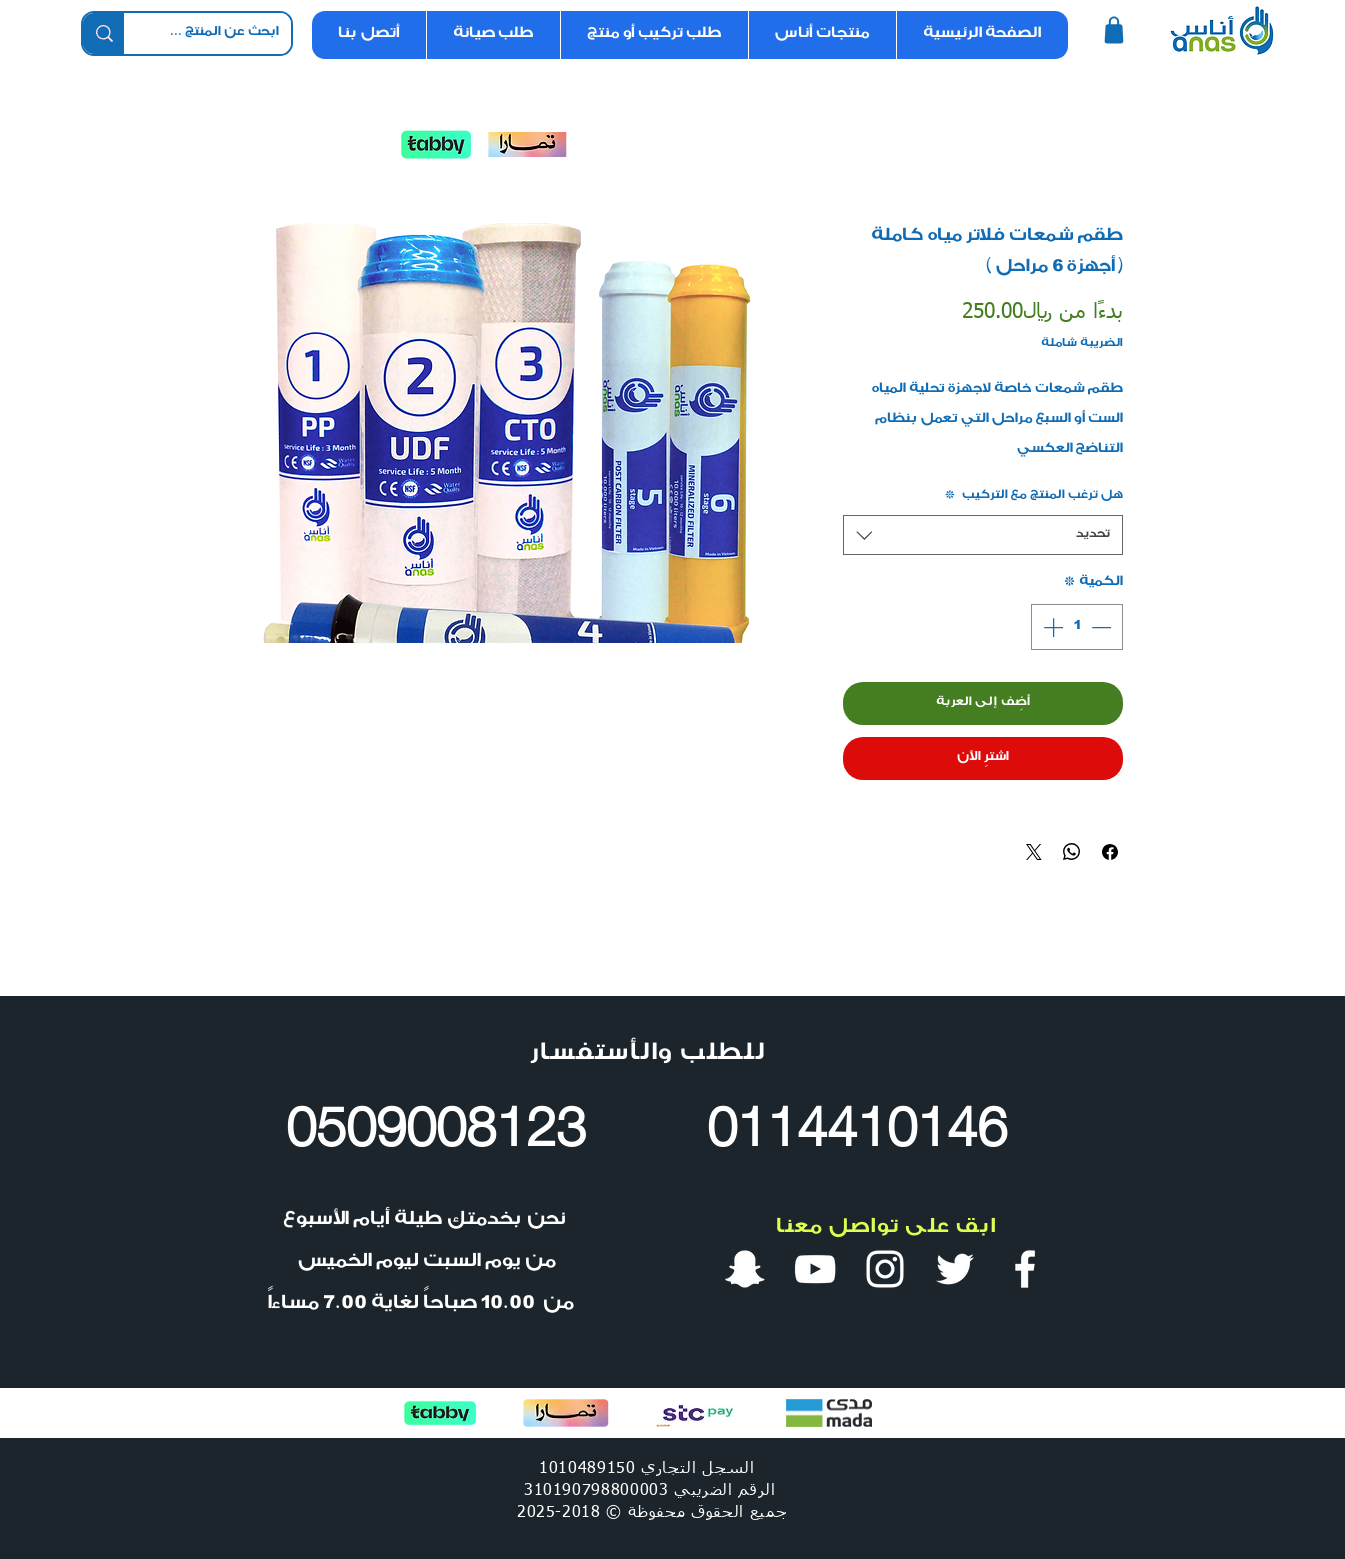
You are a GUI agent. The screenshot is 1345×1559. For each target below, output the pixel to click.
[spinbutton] (1077, 627)
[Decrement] (1103, 627)
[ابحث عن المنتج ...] (222, 34)
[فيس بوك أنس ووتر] (1025, 1269)
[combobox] (983, 535)
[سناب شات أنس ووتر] (745, 1269)
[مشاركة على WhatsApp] (1072, 852)
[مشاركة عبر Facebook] (1110, 852)
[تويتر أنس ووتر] (955, 1269)
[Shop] (1114, 30)
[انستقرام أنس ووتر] (885, 1269)
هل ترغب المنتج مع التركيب (1033, 496)
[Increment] (1051, 627)
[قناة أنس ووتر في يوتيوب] (815, 1269)
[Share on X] (1034, 852)
